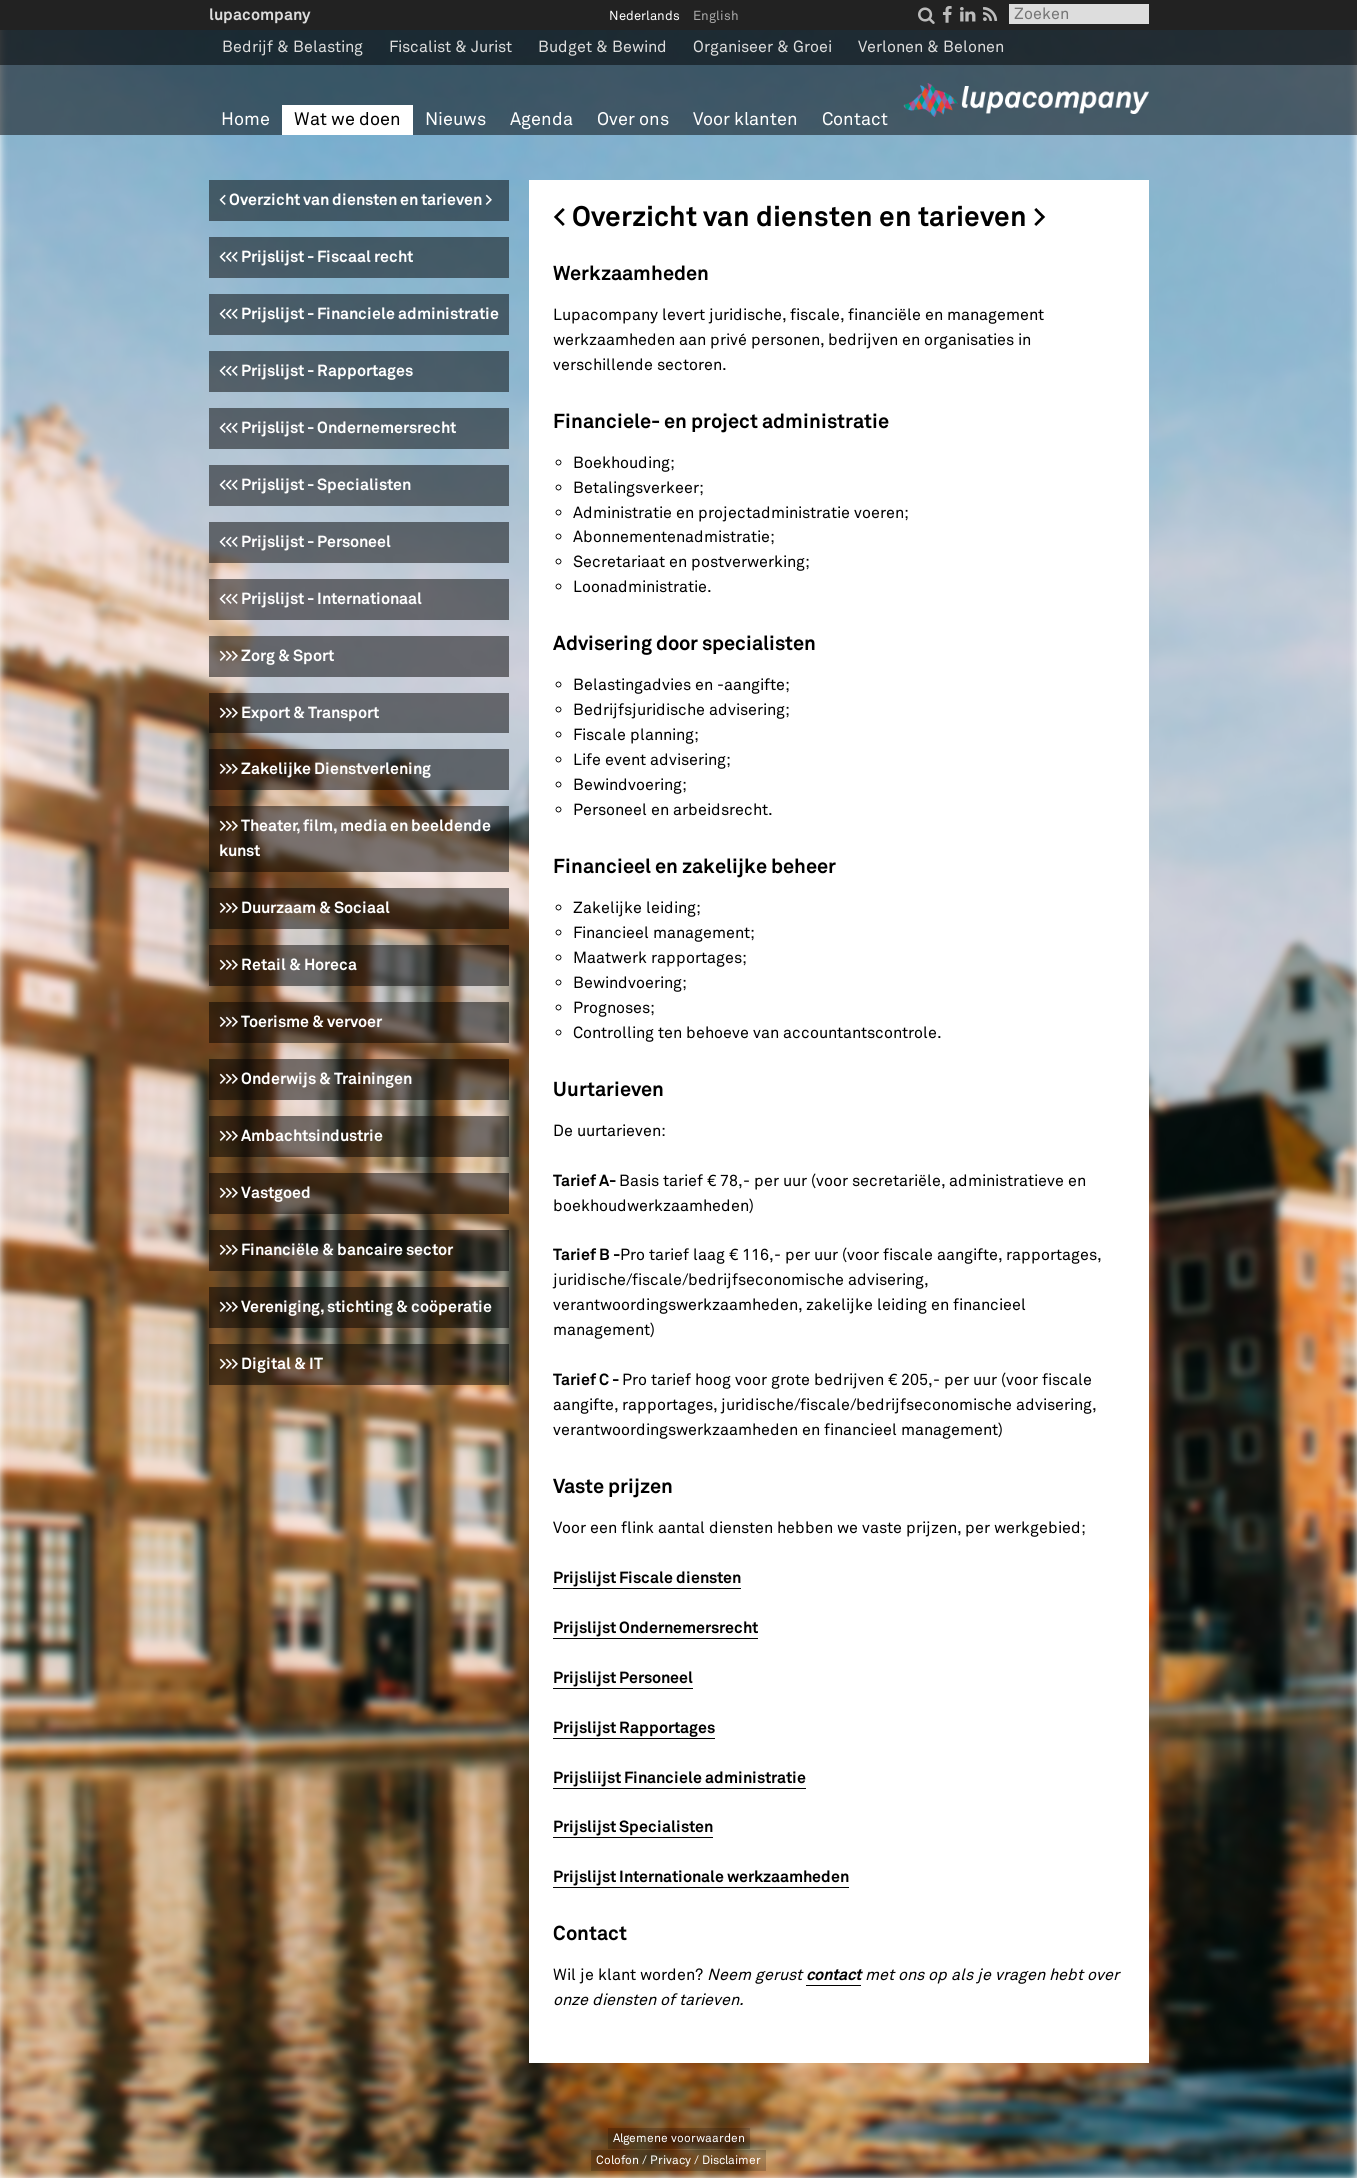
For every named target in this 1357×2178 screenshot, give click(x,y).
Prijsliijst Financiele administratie (679, 1777)
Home (245, 119)
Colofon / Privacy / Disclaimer (678, 2160)
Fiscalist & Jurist (450, 47)
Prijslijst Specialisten (633, 1826)
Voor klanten (745, 119)
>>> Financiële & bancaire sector (336, 1249)
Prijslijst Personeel (623, 1677)
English (716, 16)
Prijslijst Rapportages (634, 1727)
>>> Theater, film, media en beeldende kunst (355, 838)
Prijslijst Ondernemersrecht (655, 1627)
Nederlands (644, 16)
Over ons (633, 119)
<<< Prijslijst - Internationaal (320, 598)
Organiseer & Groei (762, 47)
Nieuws (455, 119)
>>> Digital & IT (271, 1363)
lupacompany (259, 14)
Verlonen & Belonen (931, 47)
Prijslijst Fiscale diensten (647, 1577)
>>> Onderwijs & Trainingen (315, 1078)
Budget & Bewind (602, 47)
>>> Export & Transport (299, 712)
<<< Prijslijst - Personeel (305, 541)
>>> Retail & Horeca (288, 964)
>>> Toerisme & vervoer (300, 1021)
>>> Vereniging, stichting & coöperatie (355, 1306)
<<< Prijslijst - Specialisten (315, 484)
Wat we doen (347, 119)
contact (833, 1974)
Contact (855, 119)
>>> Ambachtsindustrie (301, 1135)
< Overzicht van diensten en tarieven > (355, 199)
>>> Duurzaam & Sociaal (304, 907)
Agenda (541, 119)
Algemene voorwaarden (679, 2138)
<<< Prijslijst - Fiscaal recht (316, 256)
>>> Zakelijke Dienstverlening (325, 768)
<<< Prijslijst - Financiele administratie (359, 313)
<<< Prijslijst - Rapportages (316, 370)
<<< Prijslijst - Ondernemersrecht (337, 427)
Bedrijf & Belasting (292, 47)
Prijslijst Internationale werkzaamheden (701, 1876)
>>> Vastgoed (265, 1192)
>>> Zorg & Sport (276, 655)
